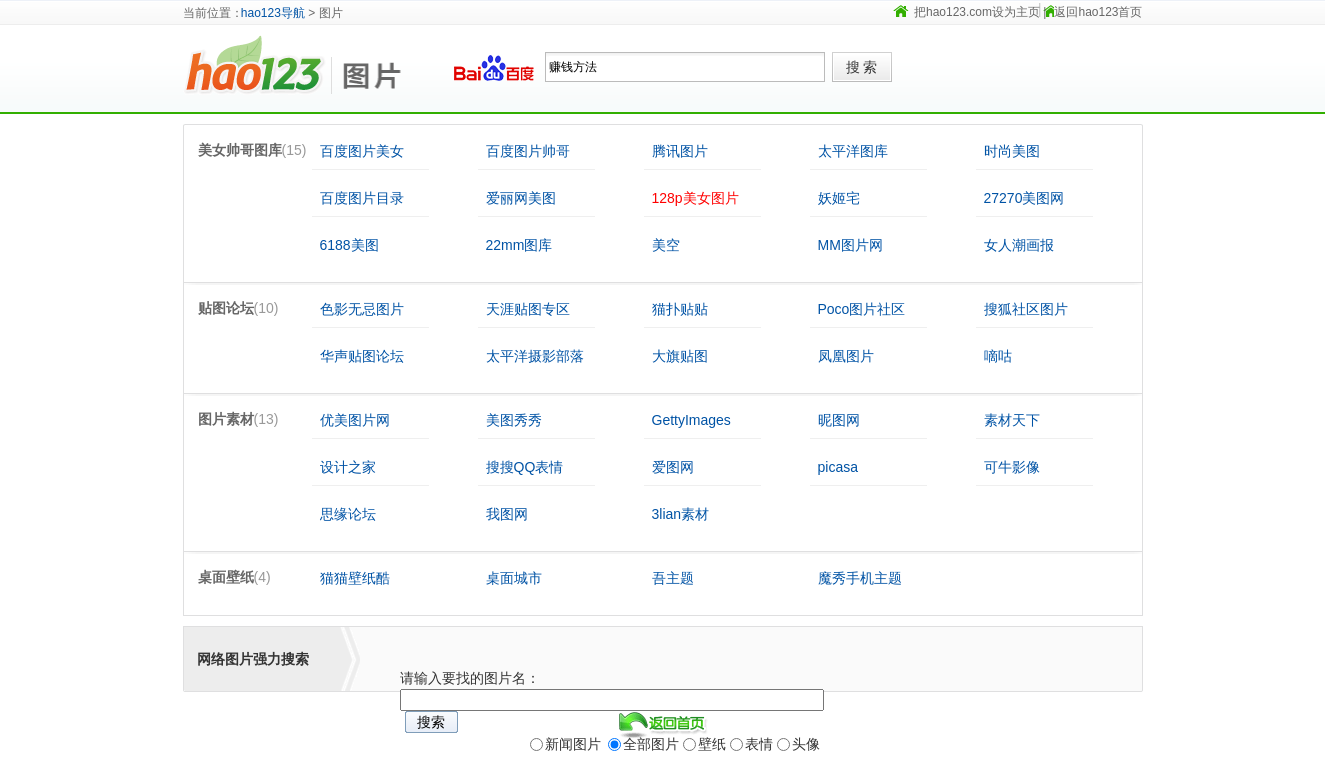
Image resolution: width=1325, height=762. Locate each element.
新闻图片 (573, 744)
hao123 (258, 67)
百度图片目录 (362, 198)
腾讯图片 (680, 151)
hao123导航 (273, 13)
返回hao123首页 (1098, 12)
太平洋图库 (853, 151)
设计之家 (348, 467)
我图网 (507, 514)
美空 (666, 245)
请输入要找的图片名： (470, 678)
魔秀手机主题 (860, 578)
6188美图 (349, 245)
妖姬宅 (839, 198)
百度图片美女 (362, 151)
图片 (383, 67)
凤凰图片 (846, 356)
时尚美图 (1012, 151)
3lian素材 (681, 514)
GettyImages (691, 420)
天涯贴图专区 (528, 309)
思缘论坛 (348, 514)
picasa (838, 467)
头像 (806, 744)
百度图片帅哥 (528, 151)
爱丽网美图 (521, 198)
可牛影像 (1012, 467)
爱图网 (673, 467)
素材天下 (1012, 420)
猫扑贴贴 (680, 309)
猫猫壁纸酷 (355, 578)
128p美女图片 (695, 198)
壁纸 (712, 744)
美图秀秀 (514, 420)
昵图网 (839, 420)
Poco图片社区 (862, 309)
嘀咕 (998, 356)
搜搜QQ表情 (525, 467)
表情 (759, 744)
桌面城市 (514, 578)
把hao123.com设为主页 (977, 12)
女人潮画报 (1019, 245)
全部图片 (651, 744)
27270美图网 (1024, 198)
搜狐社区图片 (1026, 309)
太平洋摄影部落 (535, 356)
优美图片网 (355, 420)
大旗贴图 (680, 356)
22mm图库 (519, 245)
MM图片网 (850, 245)
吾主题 (673, 578)
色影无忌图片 (362, 309)
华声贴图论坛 (362, 356)
